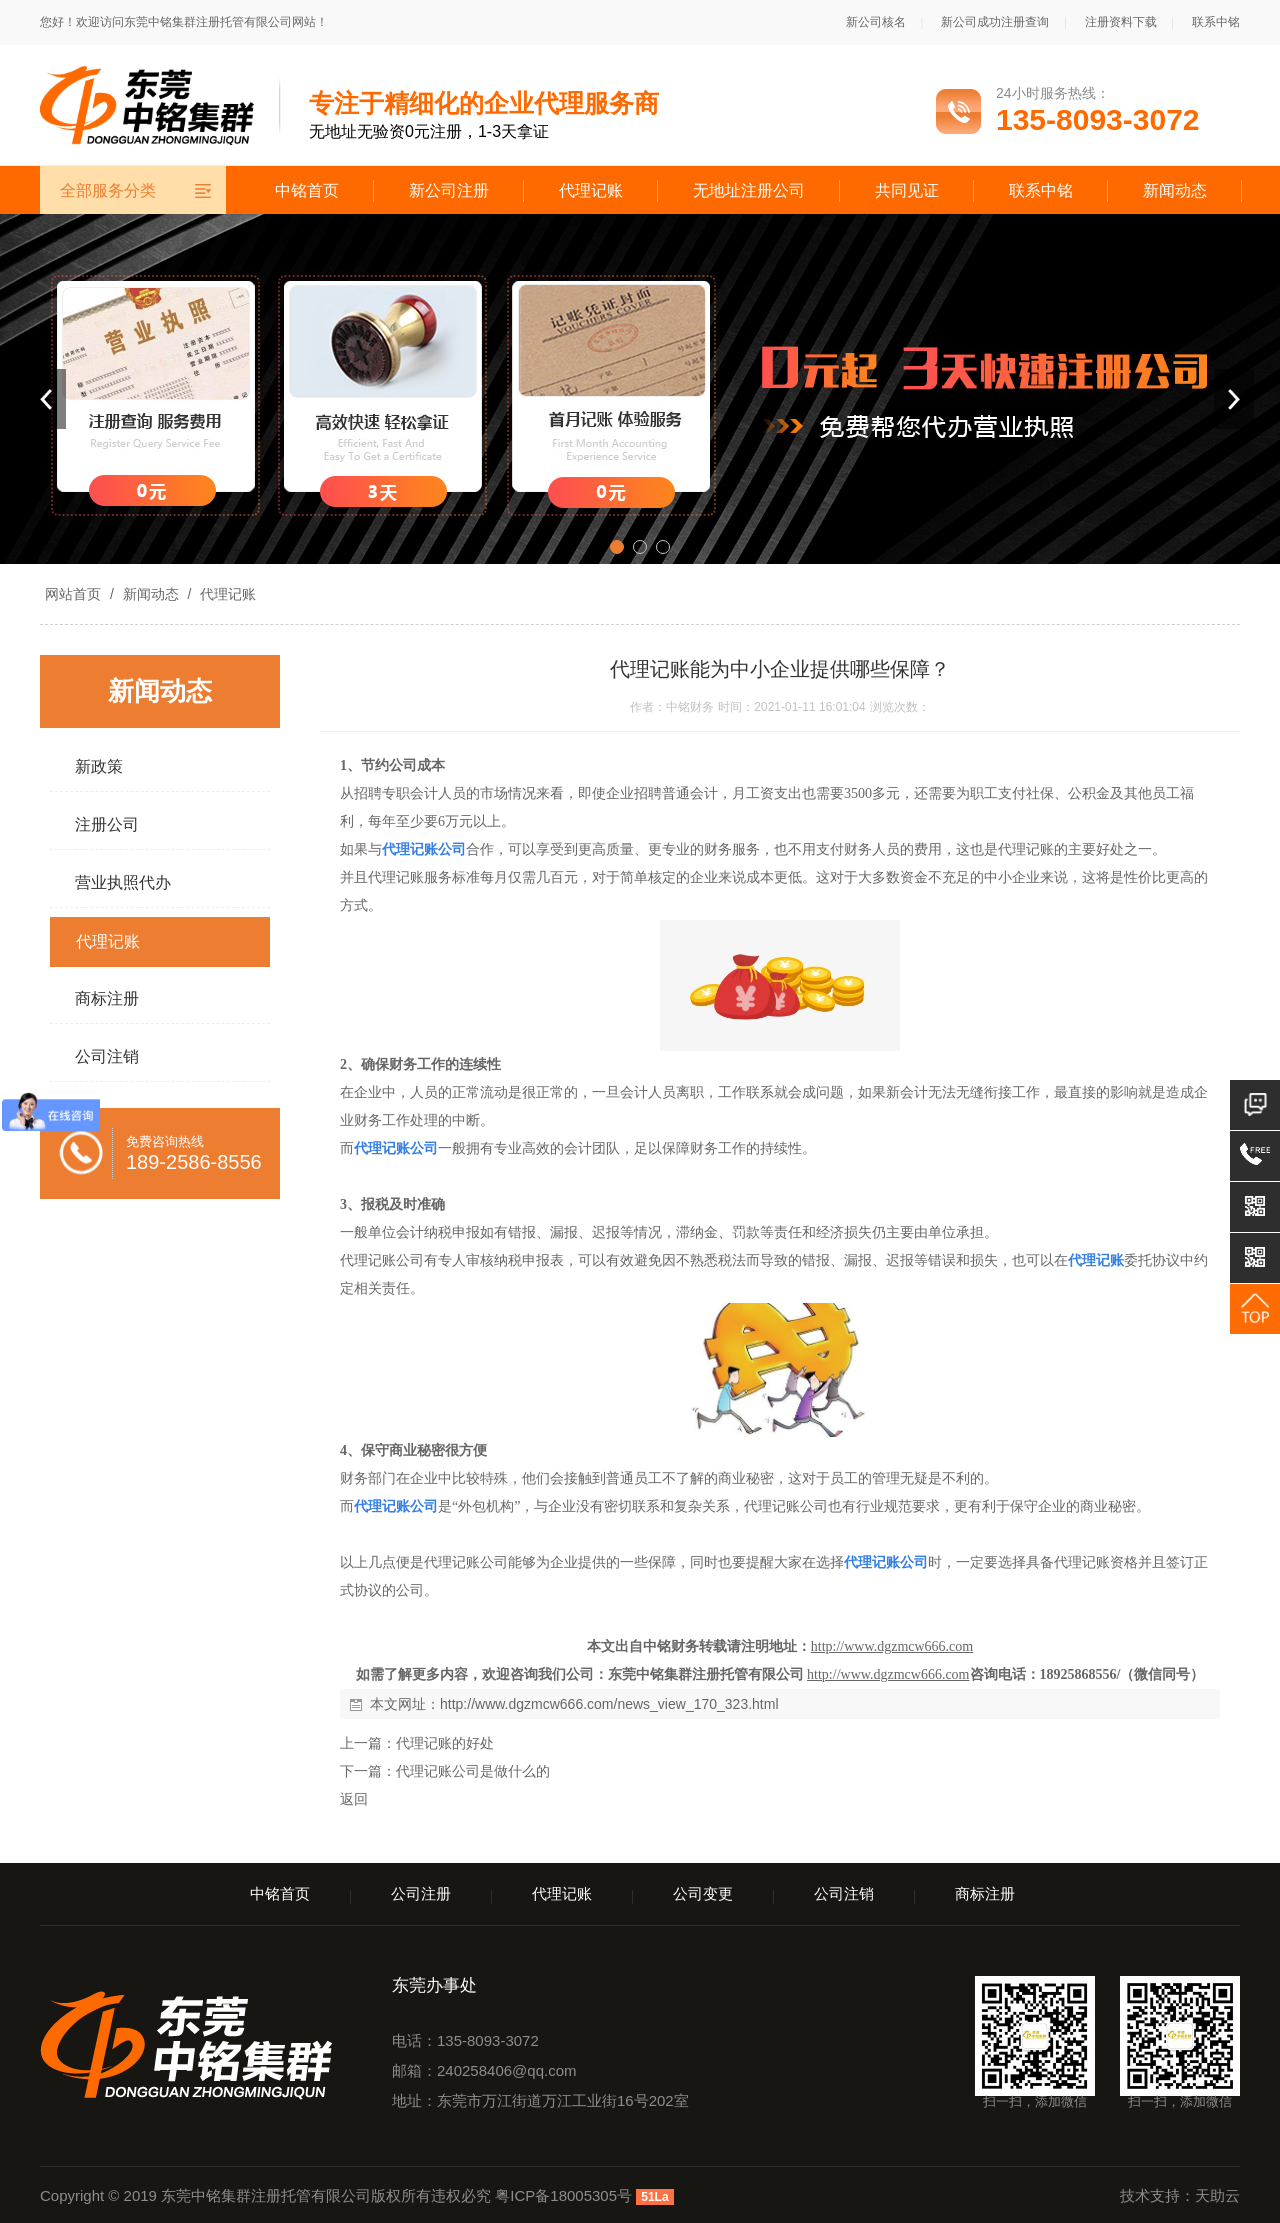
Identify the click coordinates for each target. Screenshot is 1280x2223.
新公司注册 (449, 190)
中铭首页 (307, 190)
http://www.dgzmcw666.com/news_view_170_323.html (609, 1704)
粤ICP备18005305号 (563, 2195)
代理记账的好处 (445, 1743)
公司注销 (844, 1893)
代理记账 (591, 190)
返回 (354, 1799)
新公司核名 (876, 22)
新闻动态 (1175, 190)
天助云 (1217, 2195)
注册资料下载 (1121, 22)
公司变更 (703, 1893)
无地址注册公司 (749, 190)
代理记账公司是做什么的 (473, 1771)
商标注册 (985, 1893)
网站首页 (73, 594)
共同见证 (907, 190)
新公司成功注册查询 (995, 22)
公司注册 (421, 1893)
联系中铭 (1216, 22)
